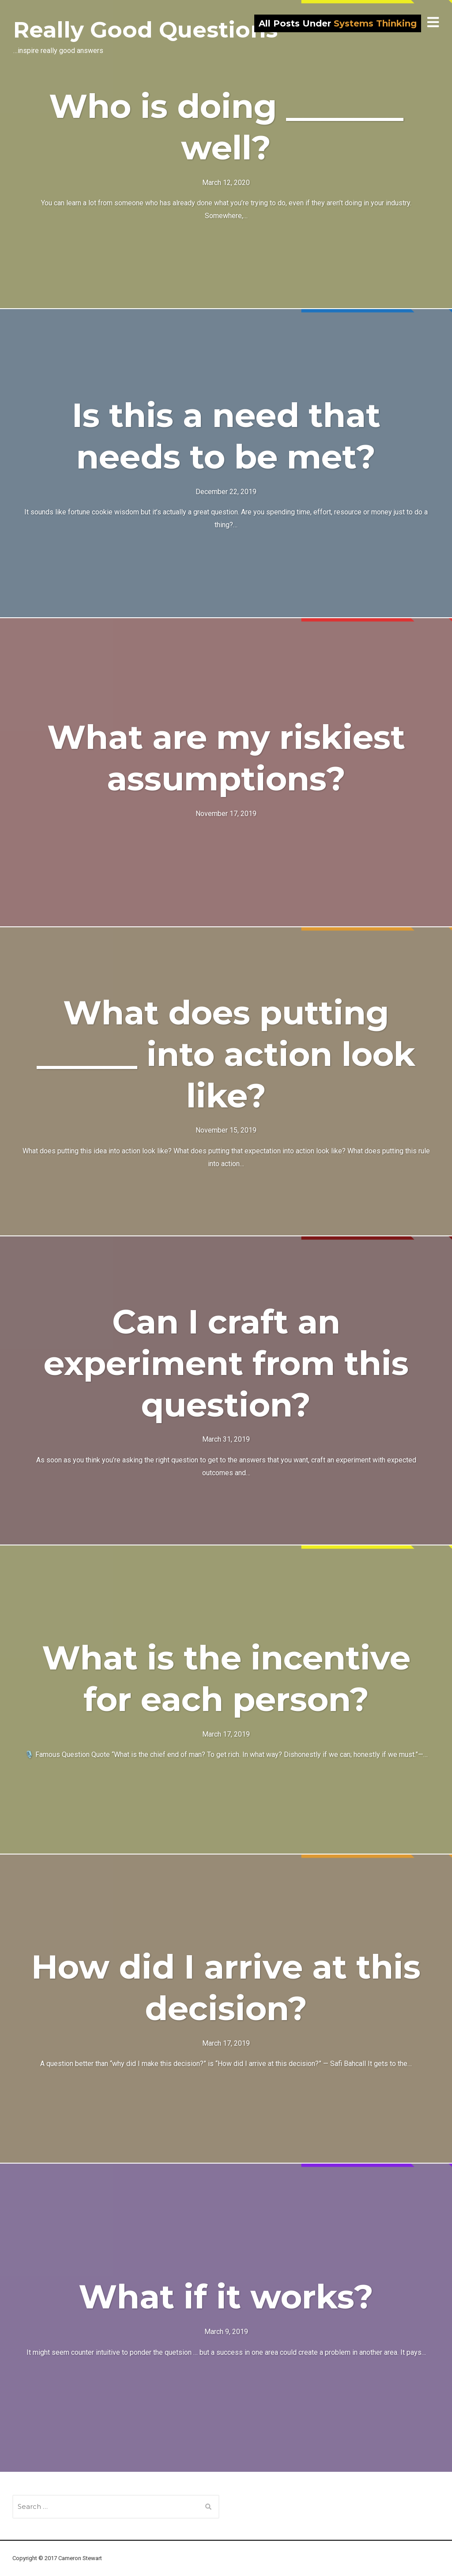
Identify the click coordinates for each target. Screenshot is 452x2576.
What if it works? (226, 2296)
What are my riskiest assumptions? (226, 758)
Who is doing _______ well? (226, 127)
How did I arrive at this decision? (226, 1987)
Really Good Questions (145, 29)
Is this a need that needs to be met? (226, 436)
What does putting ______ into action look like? (226, 1054)
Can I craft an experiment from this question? (226, 1363)
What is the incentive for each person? (226, 1678)
